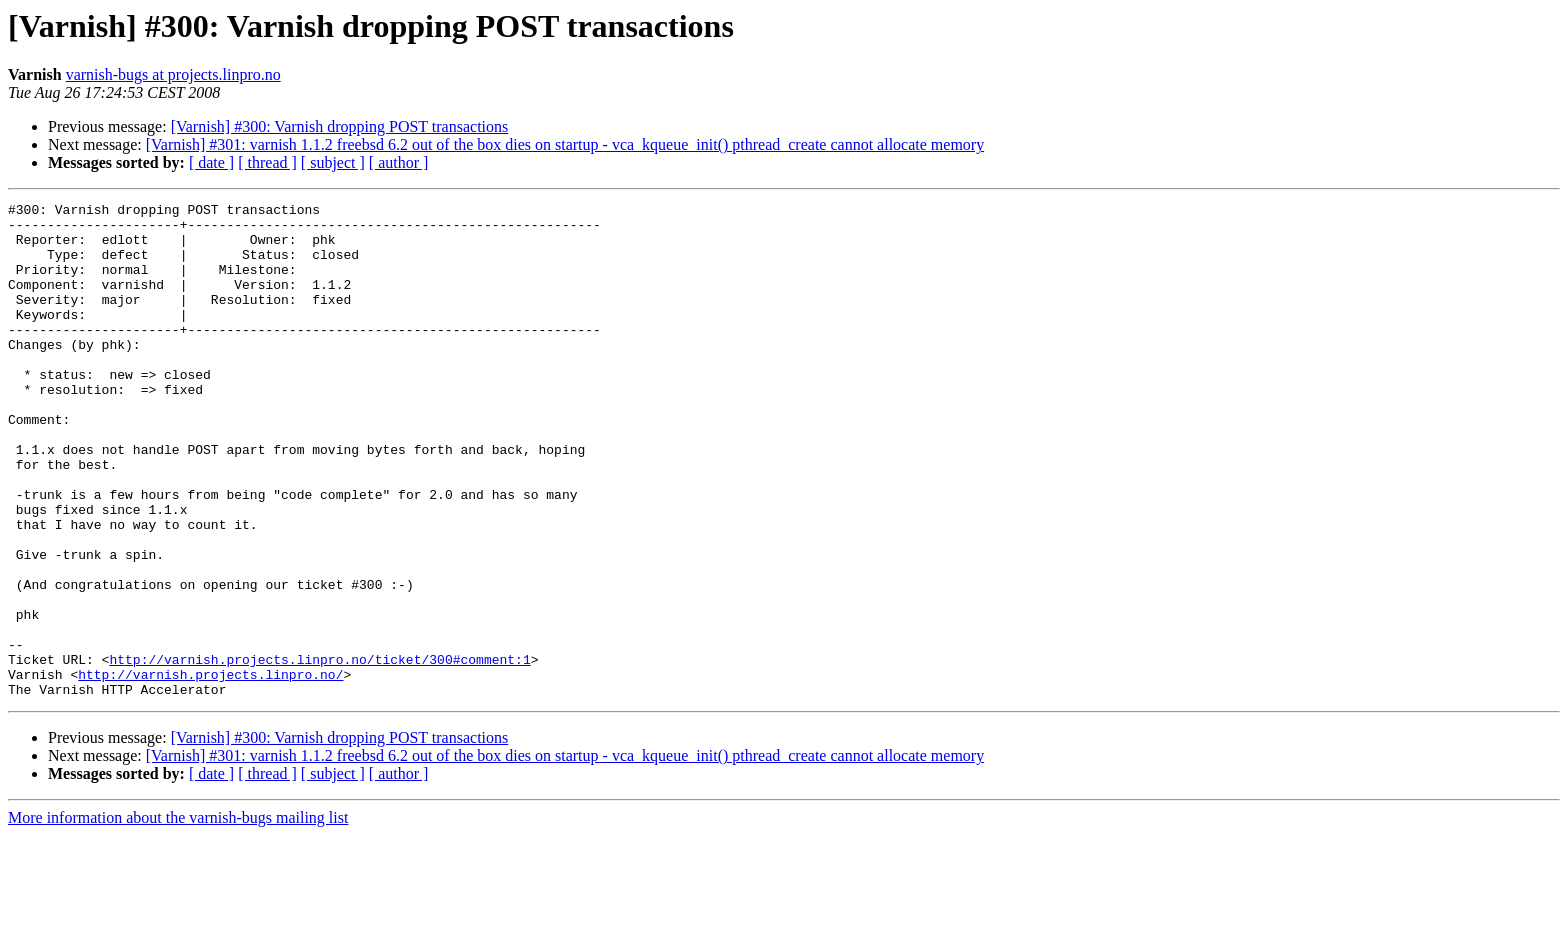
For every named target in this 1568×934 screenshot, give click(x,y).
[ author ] (399, 162)
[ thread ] (267, 162)
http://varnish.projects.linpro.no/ (210, 770)
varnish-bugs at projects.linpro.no (173, 74)
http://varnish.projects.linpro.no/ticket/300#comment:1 (319, 752)
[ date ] (211, 162)
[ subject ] (333, 162)
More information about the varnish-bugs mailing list (178, 916)
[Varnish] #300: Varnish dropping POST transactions (340, 126)
